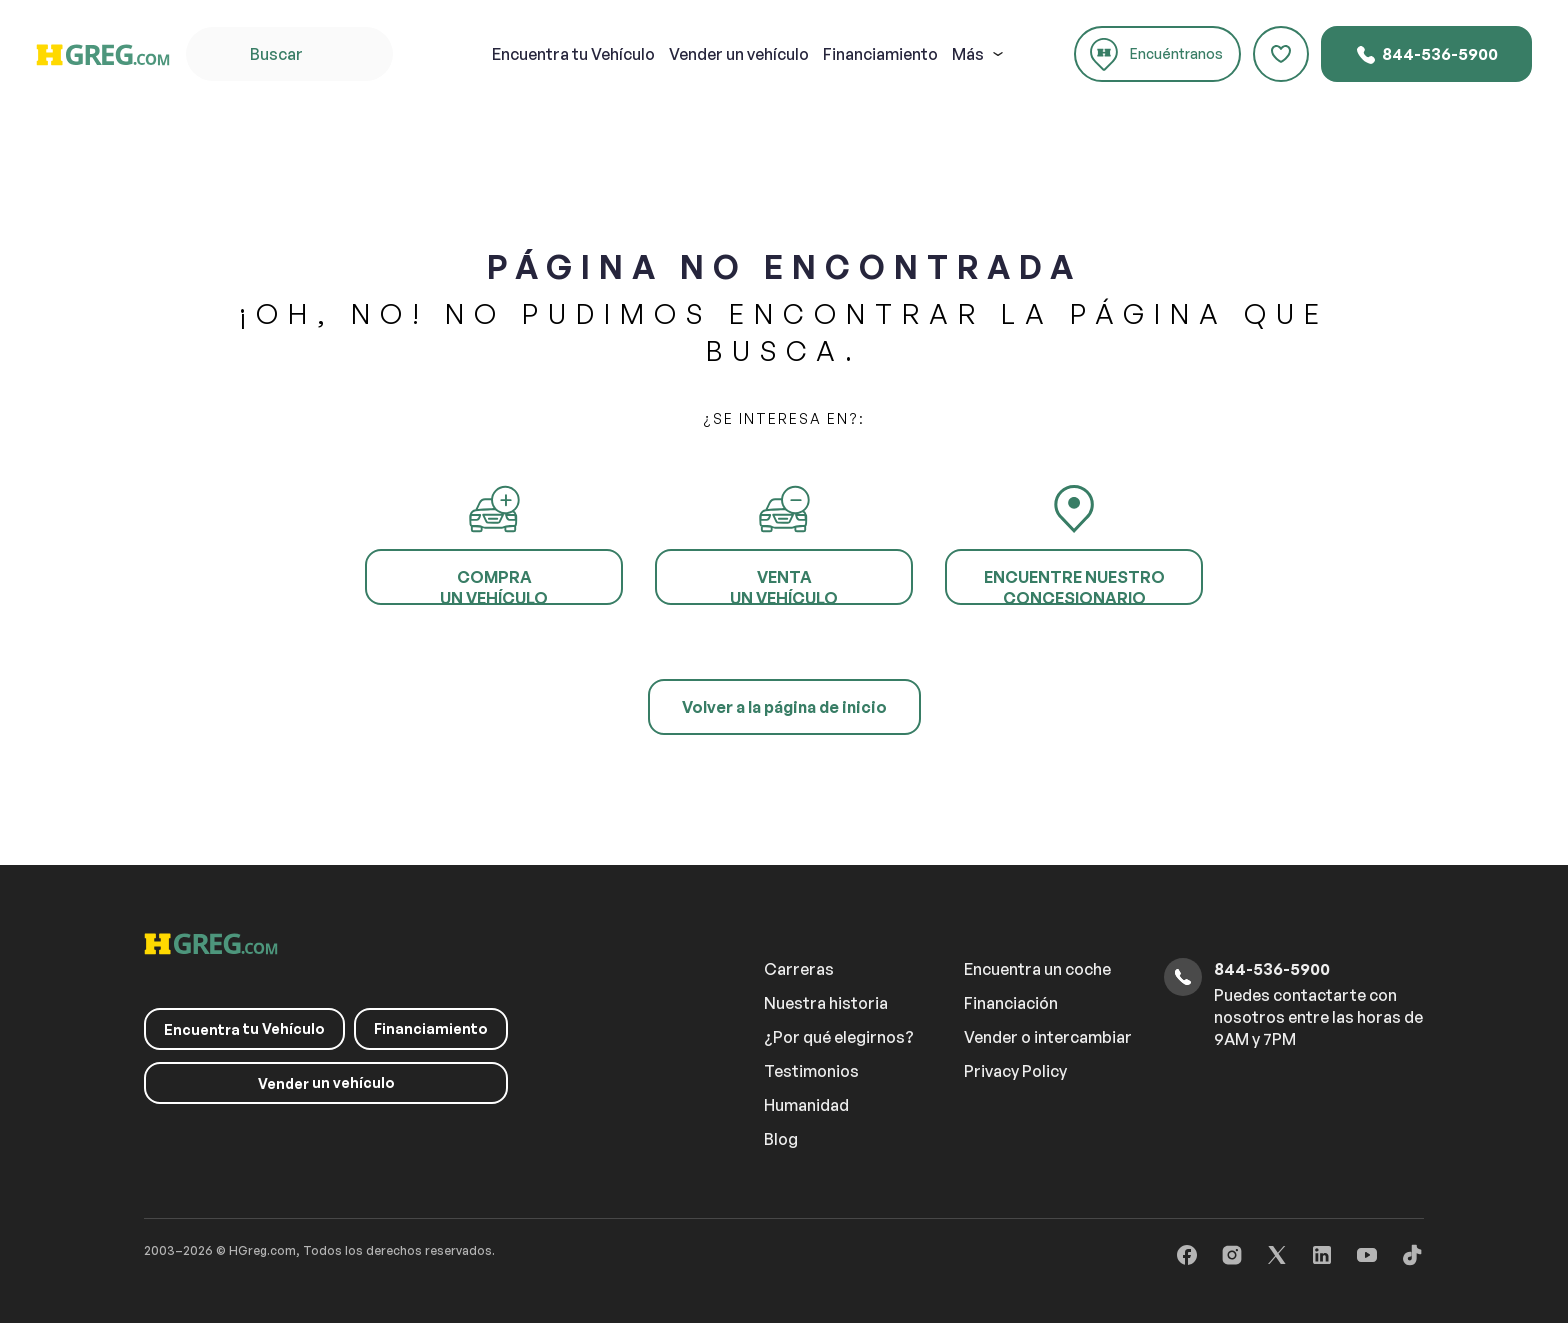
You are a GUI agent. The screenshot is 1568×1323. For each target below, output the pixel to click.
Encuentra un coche (1037, 969)
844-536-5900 (1426, 55)
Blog (781, 1139)
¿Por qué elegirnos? (839, 1037)
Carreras (799, 969)
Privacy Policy (1015, 1071)
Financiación (1011, 1003)
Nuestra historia (826, 1003)
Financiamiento (880, 54)
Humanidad (806, 1105)
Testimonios (811, 1071)
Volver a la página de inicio (784, 707)
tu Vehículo (573, 54)
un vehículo (739, 54)
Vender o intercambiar (1048, 1037)
